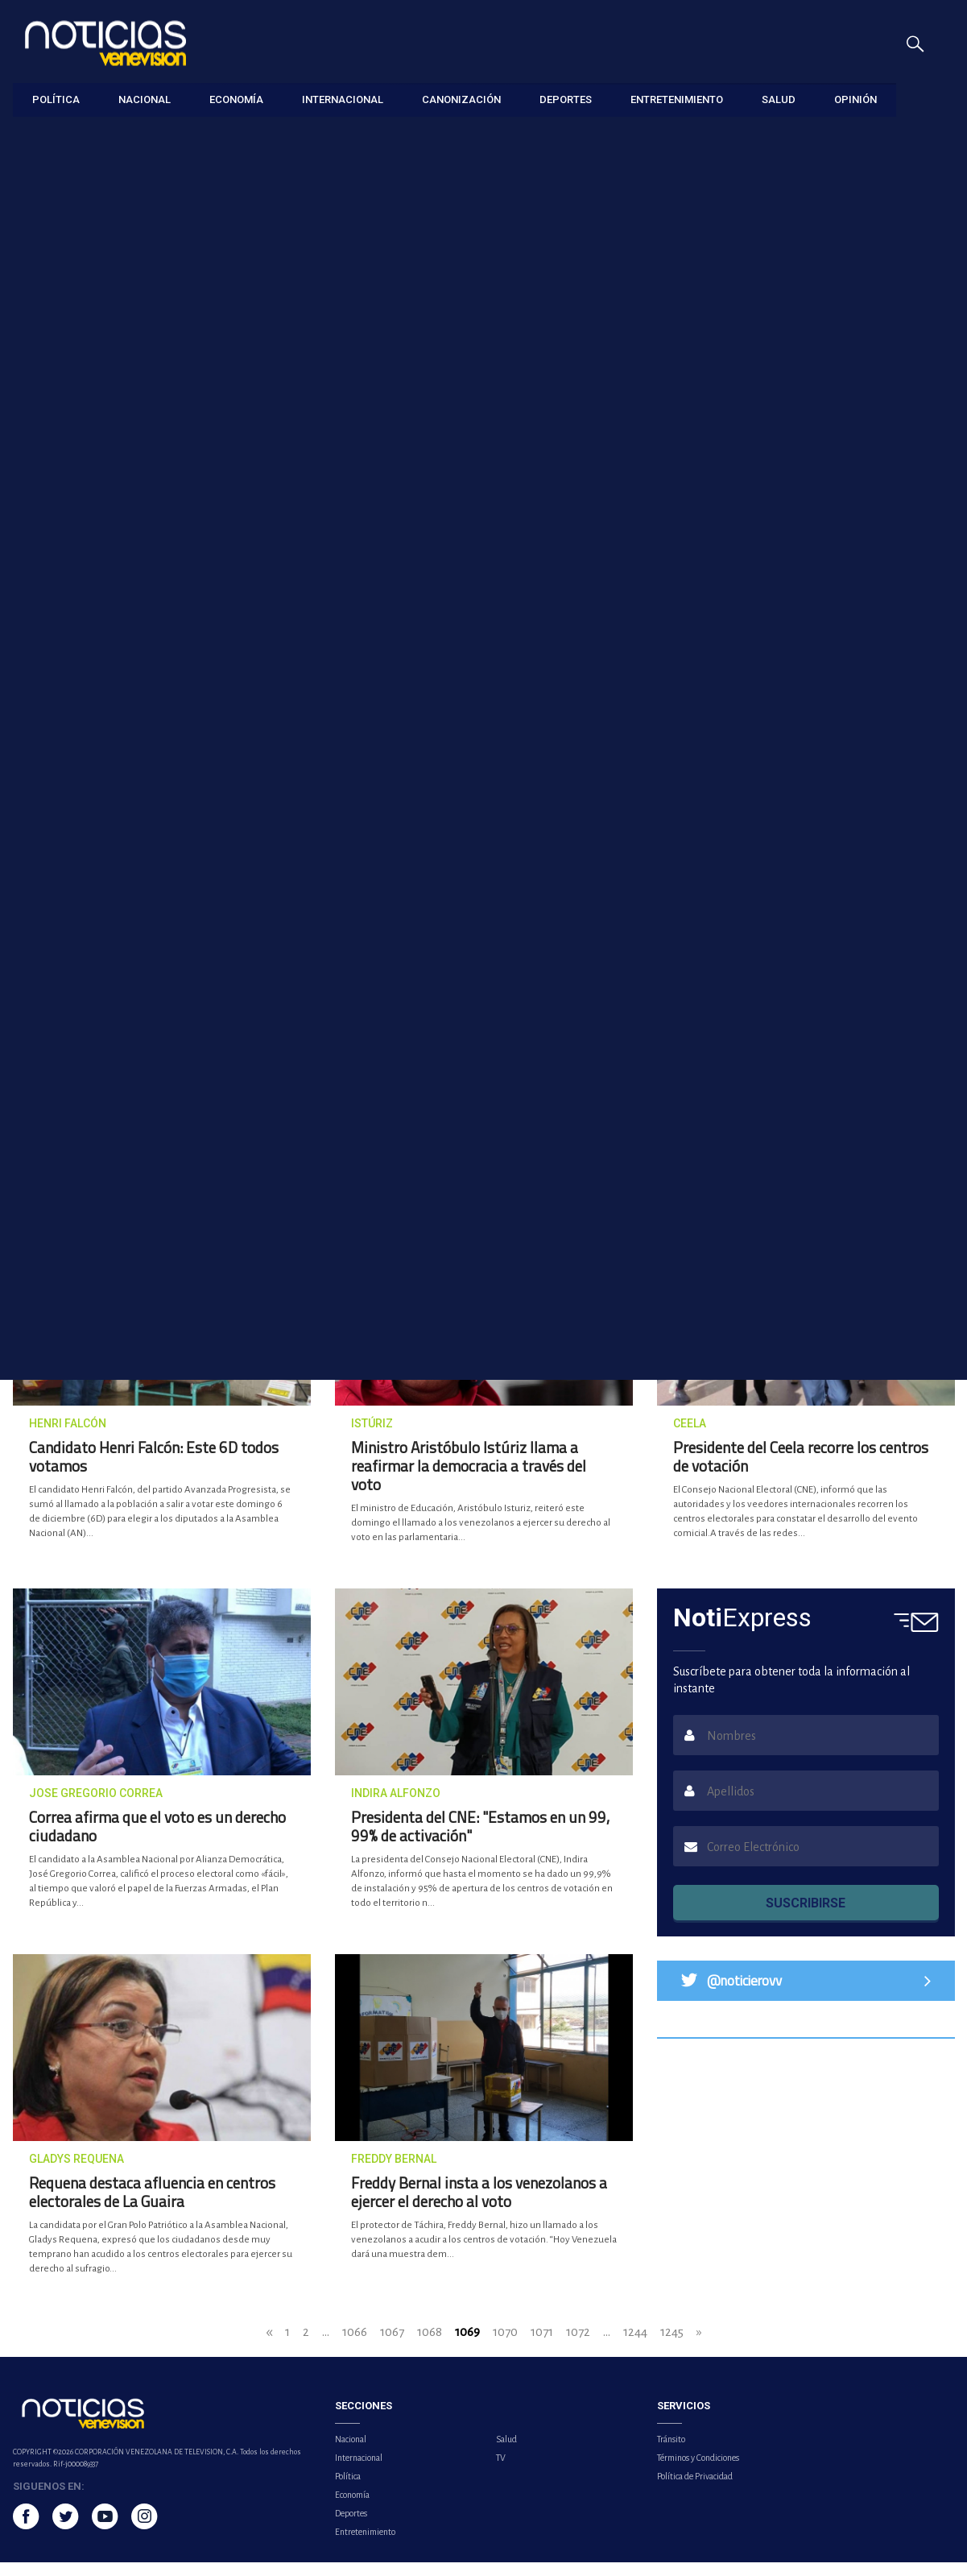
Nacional (350, 2453)
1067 (392, 2345)
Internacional (358, 2471)
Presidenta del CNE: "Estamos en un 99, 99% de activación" (480, 1840)
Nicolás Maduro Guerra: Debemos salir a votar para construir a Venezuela (115, 1056)
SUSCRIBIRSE (805, 1916)
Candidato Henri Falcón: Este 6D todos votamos (154, 1470)
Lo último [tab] (791, 646)
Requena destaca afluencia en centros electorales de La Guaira (152, 2205)
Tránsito (671, 2453)
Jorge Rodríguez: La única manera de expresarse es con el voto (355, 813)
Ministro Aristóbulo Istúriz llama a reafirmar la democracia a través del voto (468, 1479)
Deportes (351, 2527)
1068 (429, 2345)
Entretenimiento (365, 2545)
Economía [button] (236, 99)
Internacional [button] (342, 99)
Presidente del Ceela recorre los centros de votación (800, 1470)
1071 (542, 2345)
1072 (578, 2345)
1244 (635, 2345)
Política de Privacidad (695, 2490)
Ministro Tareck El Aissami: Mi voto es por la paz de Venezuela (602, 1047)
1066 (354, 2345)
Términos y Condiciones (698, 2471)
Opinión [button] (855, 99)
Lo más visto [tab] (901, 646)
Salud (506, 2453)
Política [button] (56, 99)
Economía (352, 2508)
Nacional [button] (144, 99)
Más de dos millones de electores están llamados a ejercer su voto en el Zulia (273, 557)
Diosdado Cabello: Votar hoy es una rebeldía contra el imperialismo (602, 813)
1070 (505, 2345)
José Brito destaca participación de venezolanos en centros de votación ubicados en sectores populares (360, 1064)
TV (501, 2471)
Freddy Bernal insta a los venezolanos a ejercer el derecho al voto (479, 2205)
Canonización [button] (461, 99)
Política (348, 2490)
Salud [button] (779, 99)
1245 (672, 2345)
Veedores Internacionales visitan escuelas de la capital (112, 813)
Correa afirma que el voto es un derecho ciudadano (157, 1840)
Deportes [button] (565, 99)
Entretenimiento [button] (676, 99)
